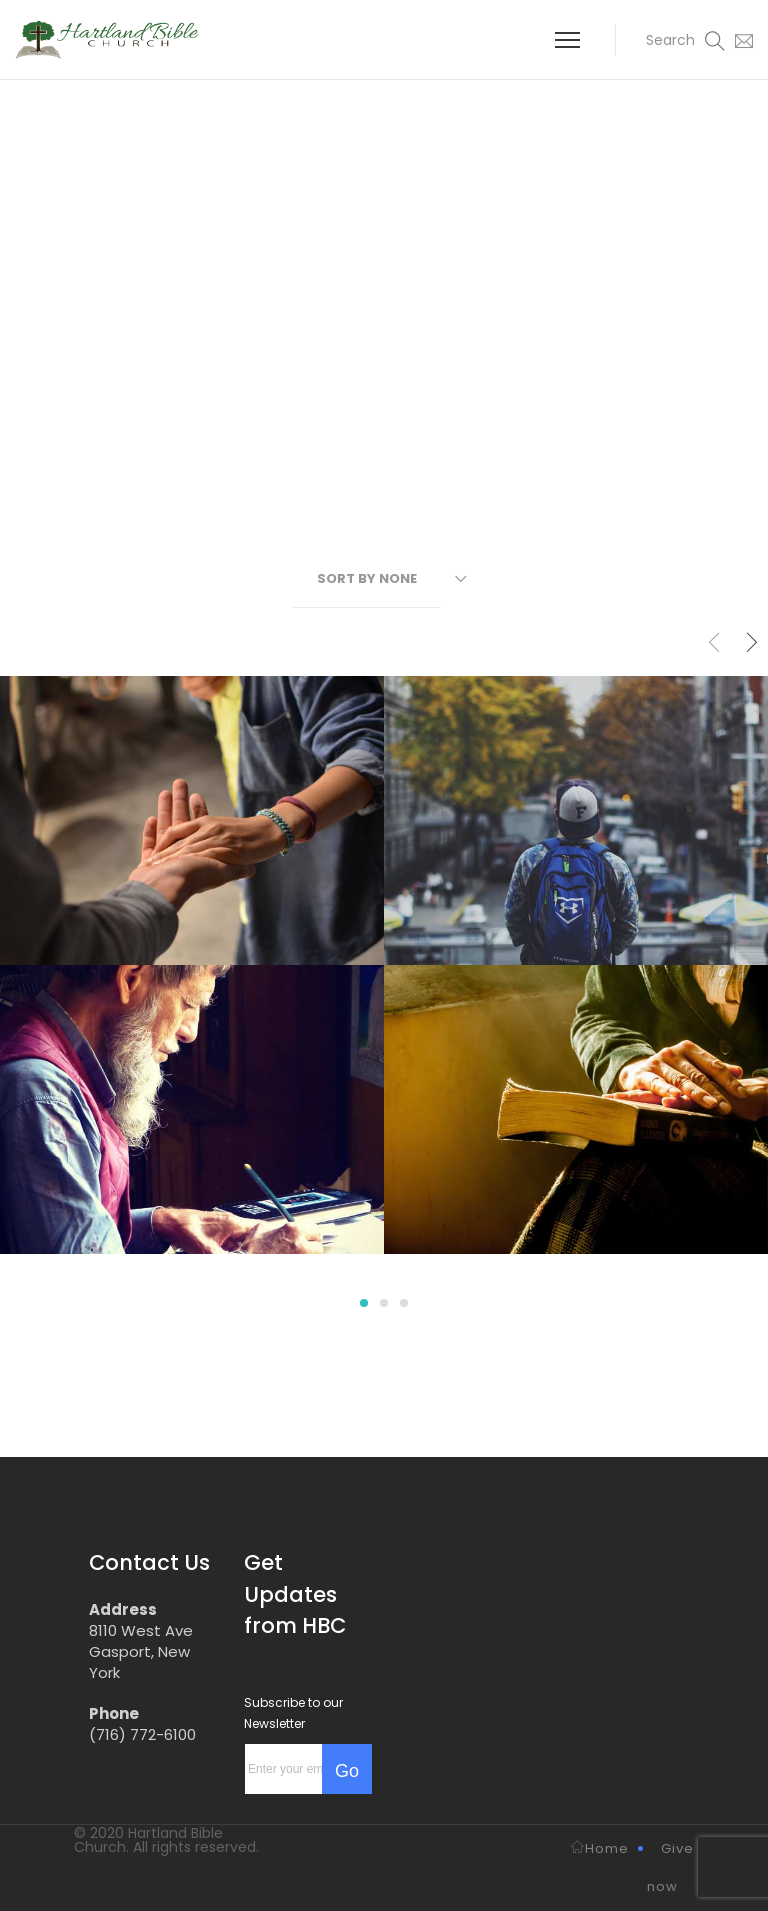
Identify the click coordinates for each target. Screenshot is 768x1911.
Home (600, 1848)
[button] (670, 40)
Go (347, 1771)
